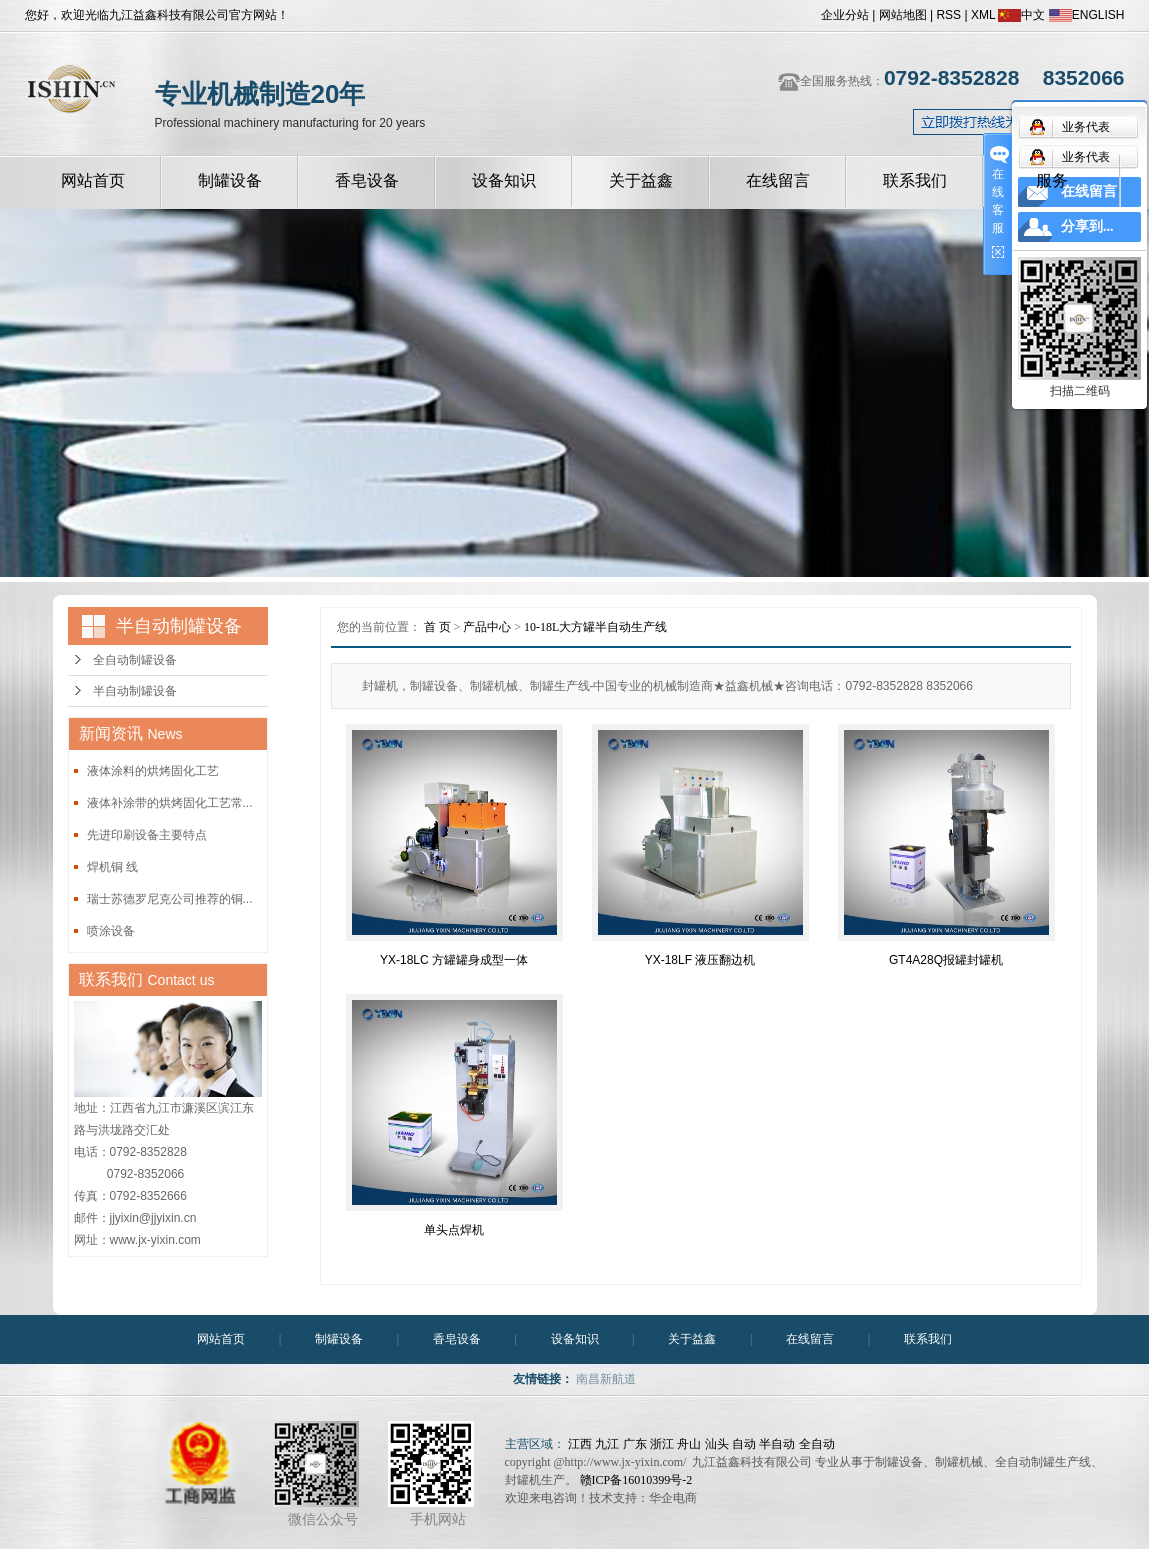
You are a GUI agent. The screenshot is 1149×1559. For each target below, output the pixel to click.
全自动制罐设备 (135, 660)
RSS (948, 15)
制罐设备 (230, 180)
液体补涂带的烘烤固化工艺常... (170, 803)
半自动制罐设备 (135, 691)
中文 (1021, 15)
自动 (744, 1444)
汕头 (717, 1444)
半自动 (777, 1444)
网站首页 (93, 180)
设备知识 (504, 180)
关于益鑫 (641, 180)
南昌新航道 (606, 1379)
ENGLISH (1087, 15)
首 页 (437, 627)
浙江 (662, 1444)
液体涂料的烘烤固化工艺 (153, 771)
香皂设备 (367, 180)
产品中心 (487, 627)
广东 (635, 1444)
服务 (1052, 180)
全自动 (817, 1444)
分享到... (1087, 226)
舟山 (689, 1444)
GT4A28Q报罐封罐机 (946, 960)
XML (983, 15)
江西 (580, 1444)
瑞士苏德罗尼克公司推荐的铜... (170, 899)
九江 (607, 1444)
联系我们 (915, 180)
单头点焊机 (454, 1230)
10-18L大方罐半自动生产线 (595, 627)
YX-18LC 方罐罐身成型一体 (454, 960)
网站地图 (903, 15)
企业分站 (845, 15)
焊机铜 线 (112, 867)
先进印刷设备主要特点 (147, 835)
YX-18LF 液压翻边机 (700, 960)
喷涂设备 (111, 931)
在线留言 (778, 180)
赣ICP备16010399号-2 (636, 1480)
